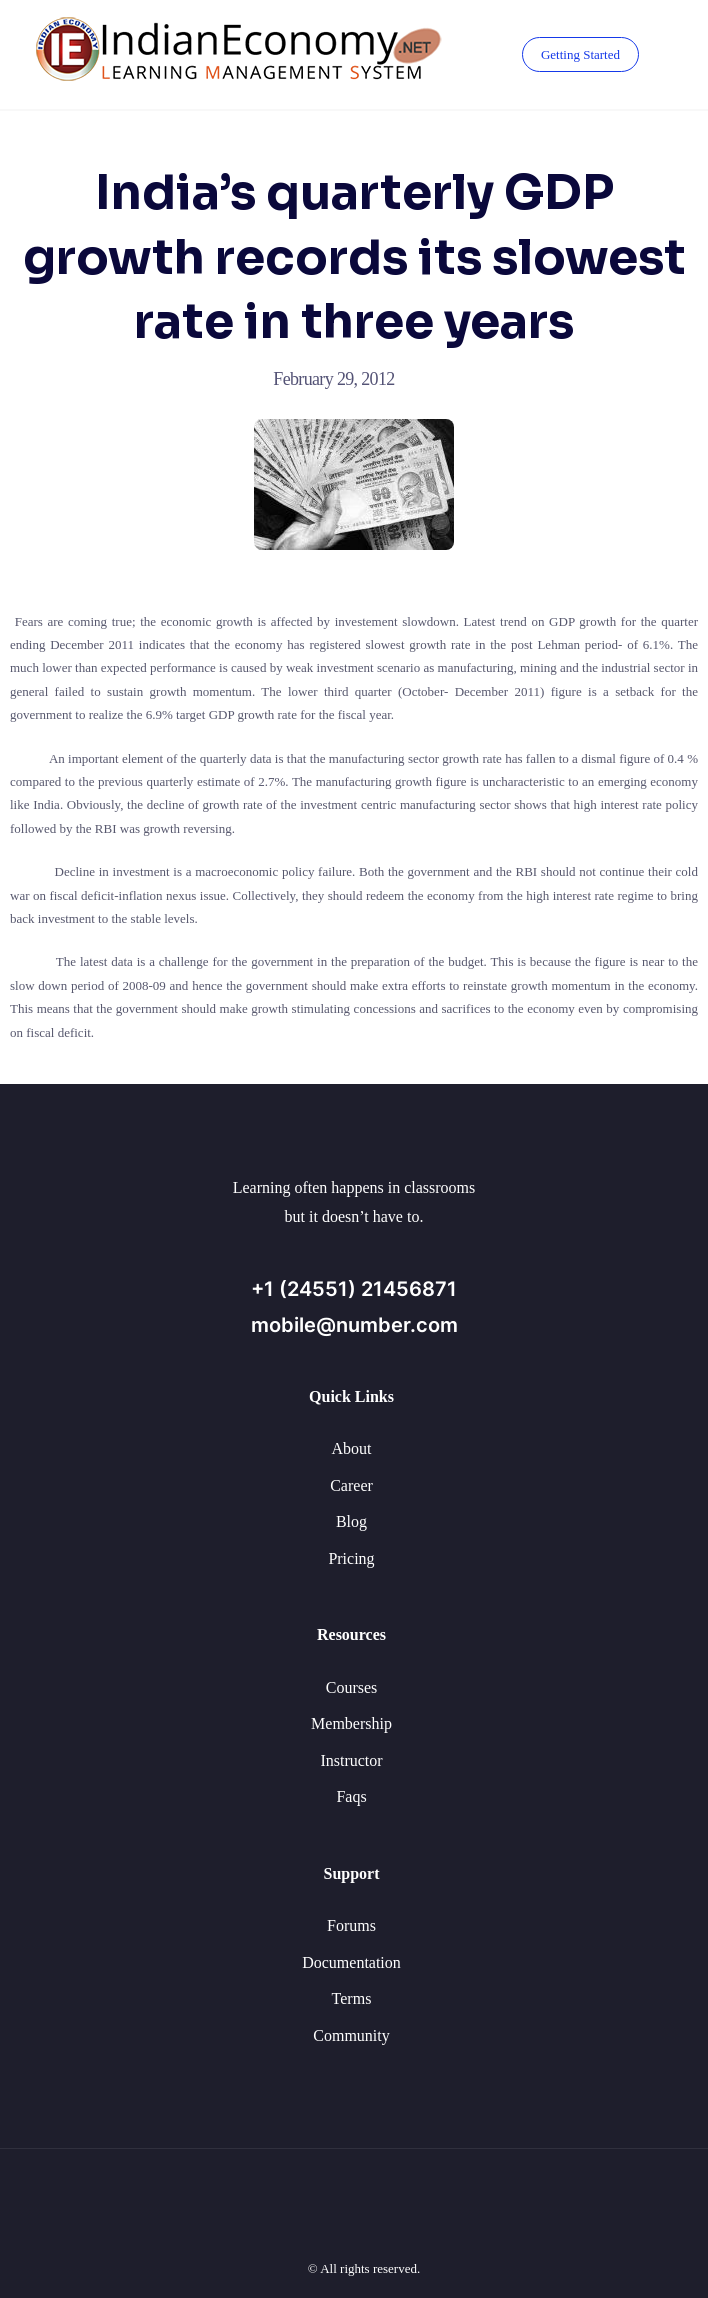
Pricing (351, 1558)
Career (351, 1485)
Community (351, 2035)
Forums (351, 1925)
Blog (351, 1521)
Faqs (351, 1796)
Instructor (351, 1760)
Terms (352, 1998)
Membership (351, 1723)
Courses (352, 1687)
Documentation (351, 1962)
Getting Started (580, 54)
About (352, 1448)
